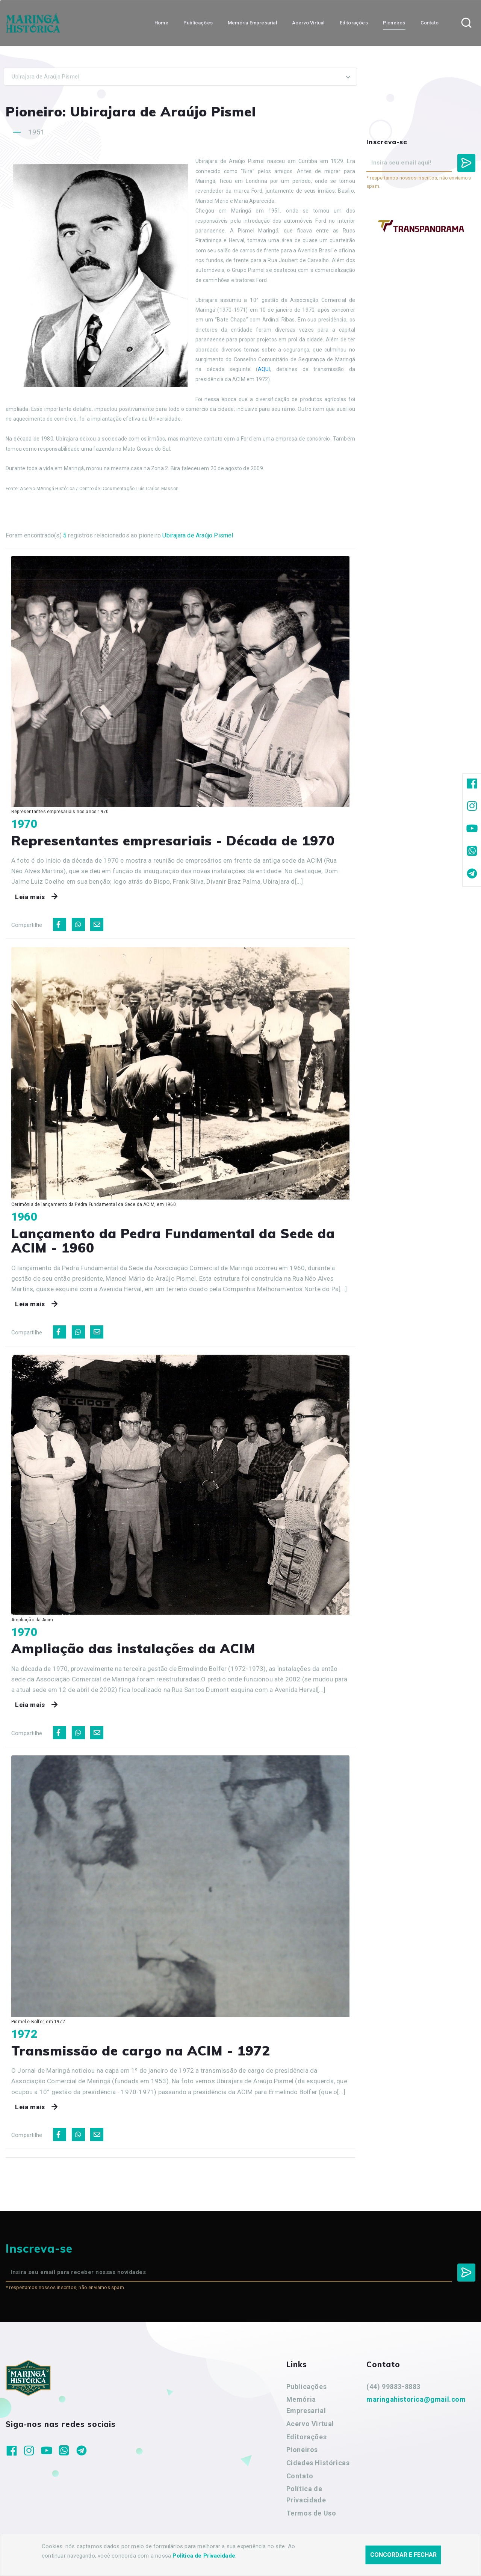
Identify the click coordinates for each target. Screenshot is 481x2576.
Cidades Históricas (318, 2463)
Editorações (306, 2437)
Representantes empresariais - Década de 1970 (173, 840)
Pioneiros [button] (394, 23)
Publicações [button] (198, 23)
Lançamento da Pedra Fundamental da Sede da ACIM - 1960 (173, 1240)
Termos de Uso (311, 2513)
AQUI (264, 369)
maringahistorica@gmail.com (416, 2399)
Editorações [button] (354, 23)
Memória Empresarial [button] (252, 23)
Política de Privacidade (306, 2494)
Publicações (306, 2386)
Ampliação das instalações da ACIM (133, 1648)
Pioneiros (302, 2450)
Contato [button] (429, 23)
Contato (299, 2476)
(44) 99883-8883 (393, 2386)
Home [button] (161, 23)
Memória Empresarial (306, 2405)
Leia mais (38, 897)
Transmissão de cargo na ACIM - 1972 (140, 2050)
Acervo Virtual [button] (308, 23)
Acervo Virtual (310, 2424)
